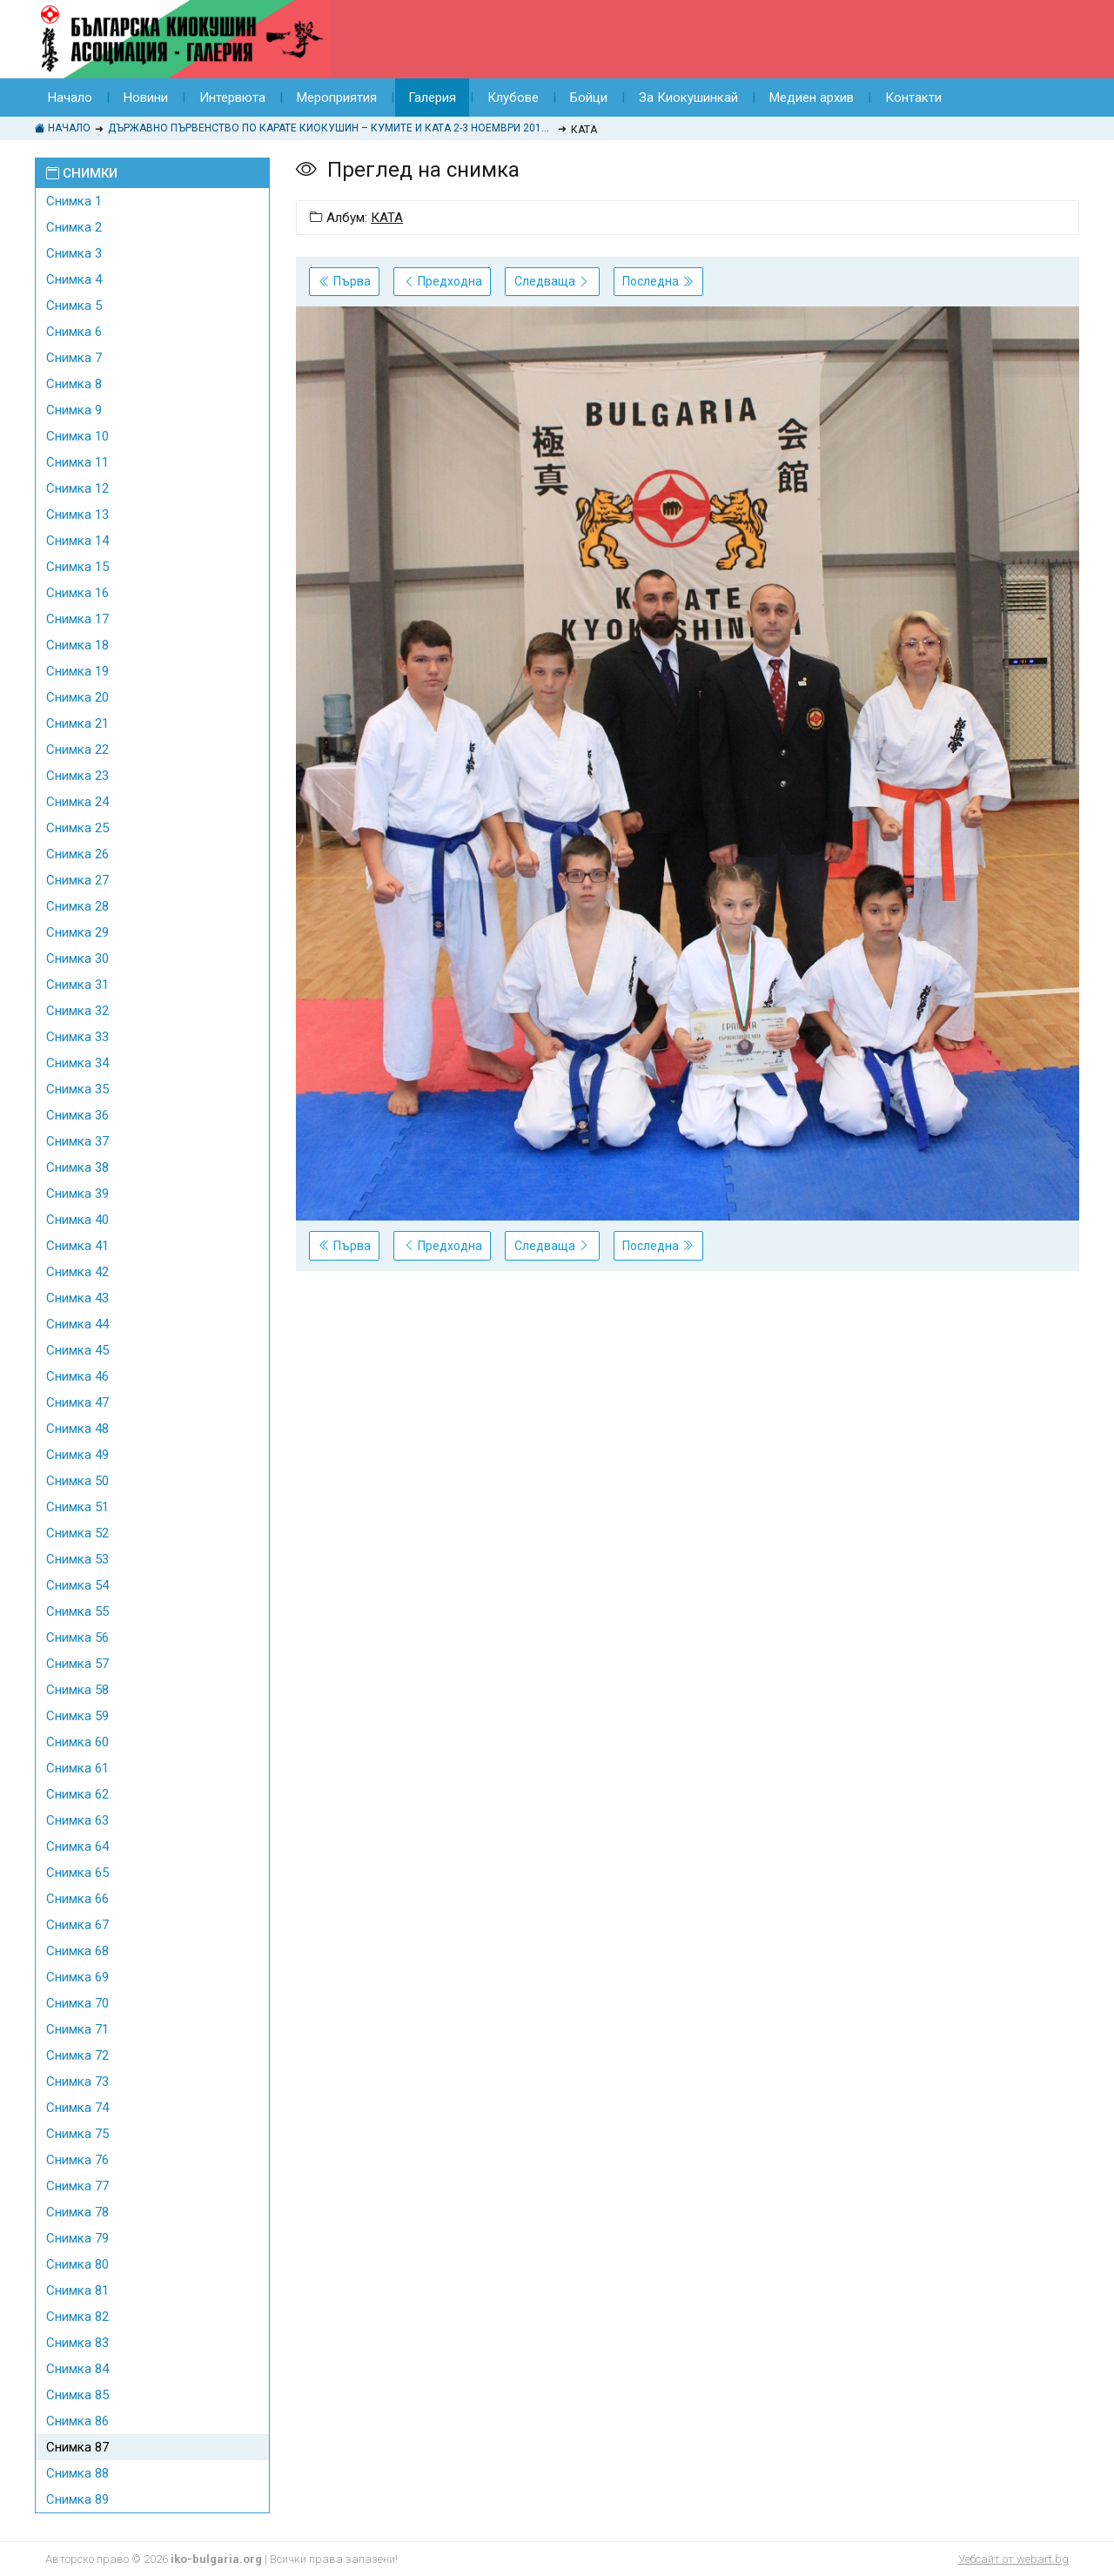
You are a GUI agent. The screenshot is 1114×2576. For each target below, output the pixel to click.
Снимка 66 (77, 1899)
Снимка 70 (77, 2003)
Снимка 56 (77, 1637)
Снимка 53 (77, 1559)
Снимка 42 (77, 1272)
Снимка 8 (74, 384)
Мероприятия (337, 97)
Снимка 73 (77, 2081)
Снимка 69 (77, 1977)
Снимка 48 (77, 1428)
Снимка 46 (77, 1376)
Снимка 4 (74, 279)
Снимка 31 (77, 984)
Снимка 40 (77, 1219)
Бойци (588, 97)
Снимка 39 (77, 1193)
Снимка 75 (77, 2134)
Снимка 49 (77, 1455)
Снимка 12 (77, 488)
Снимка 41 (77, 1246)
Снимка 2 (74, 227)
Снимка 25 (77, 828)
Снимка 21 (77, 723)
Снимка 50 (77, 1481)
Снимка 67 (77, 1925)
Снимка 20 (77, 697)
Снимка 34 (77, 1063)
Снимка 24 (77, 802)
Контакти (913, 97)
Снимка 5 (74, 305)
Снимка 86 (77, 2421)
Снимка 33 (77, 1037)
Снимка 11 (77, 462)
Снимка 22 (77, 749)
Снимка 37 (77, 1141)
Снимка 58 (77, 1690)
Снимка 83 (77, 2343)
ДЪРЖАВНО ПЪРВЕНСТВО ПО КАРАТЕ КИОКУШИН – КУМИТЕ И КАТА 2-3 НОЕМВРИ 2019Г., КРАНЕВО (331, 128)
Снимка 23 (77, 776)
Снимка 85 (77, 2395)
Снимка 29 (77, 932)
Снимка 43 (77, 1298)
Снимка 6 (74, 332)
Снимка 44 (77, 1324)
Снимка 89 (77, 2499)
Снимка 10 (77, 436)
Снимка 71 (77, 2029)
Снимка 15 (77, 567)
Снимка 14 (77, 540)
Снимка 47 (77, 1402)
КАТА (387, 217)
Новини (146, 97)
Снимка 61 (77, 1768)
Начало (70, 97)
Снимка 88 (77, 2473)
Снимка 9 (74, 410)
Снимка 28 (77, 906)
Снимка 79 (77, 2238)
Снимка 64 (77, 1846)
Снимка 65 (77, 1872)
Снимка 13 (77, 514)
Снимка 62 (77, 1794)
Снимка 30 (77, 958)
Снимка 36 (77, 1115)
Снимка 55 (77, 1611)
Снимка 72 (77, 2055)
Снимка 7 (74, 358)
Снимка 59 (77, 1716)
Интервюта (232, 97)
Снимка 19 (77, 671)
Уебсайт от (1013, 2559)
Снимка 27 (77, 880)
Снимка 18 (77, 645)
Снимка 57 (77, 1663)
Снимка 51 (77, 1507)
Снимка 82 (77, 2316)
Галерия (432, 97)
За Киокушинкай (688, 97)
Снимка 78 (77, 2212)
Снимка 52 (77, 1533)
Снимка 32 (77, 1011)
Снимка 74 (77, 2107)
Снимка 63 (77, 1820)
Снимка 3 (74, 253)
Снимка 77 (77, 2186)
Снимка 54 (77, 1585)
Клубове (513, 97)
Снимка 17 (77, 619)
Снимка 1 (74, 201)
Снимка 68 (77, 1951)
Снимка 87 (77, 2447)
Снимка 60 (77, 1742)
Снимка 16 (77, 593)
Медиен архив (811, 97)
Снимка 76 (77, 2160)
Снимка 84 (77, 2369)
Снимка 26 (77, 854)
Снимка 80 (77, 2264)
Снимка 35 (77, 1089)
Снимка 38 (77, 1167)
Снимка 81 (77, 2290)
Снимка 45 (77, 1350)
